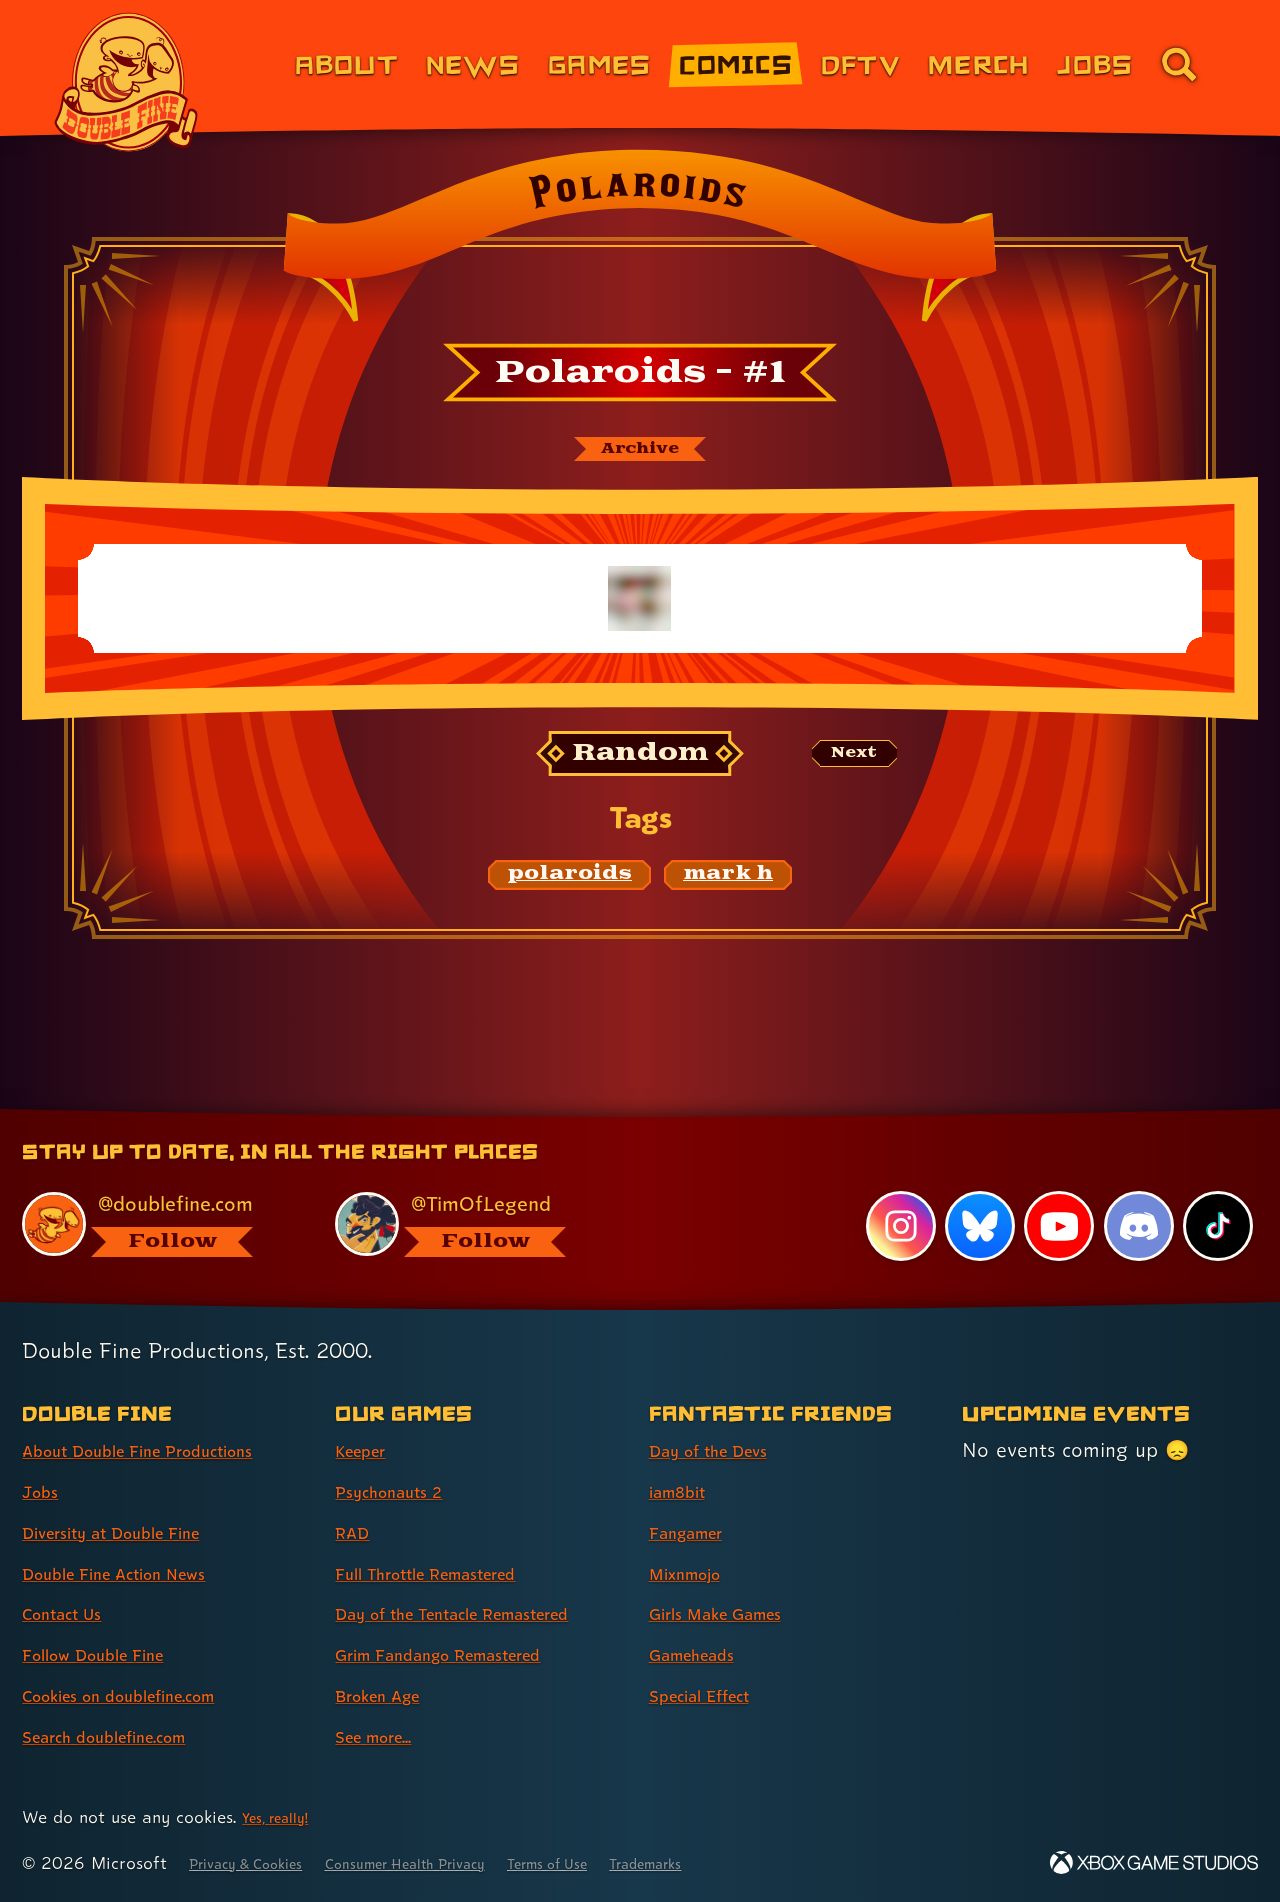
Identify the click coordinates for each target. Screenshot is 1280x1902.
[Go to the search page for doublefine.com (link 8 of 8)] (1179, 64)
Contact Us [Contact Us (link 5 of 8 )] (72, 1578)
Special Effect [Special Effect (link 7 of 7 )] (713, 1660)
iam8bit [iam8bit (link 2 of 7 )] (684, 1456)
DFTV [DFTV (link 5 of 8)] (860, 63)
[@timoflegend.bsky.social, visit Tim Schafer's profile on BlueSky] (469, 1187)
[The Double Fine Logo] (127, 82)
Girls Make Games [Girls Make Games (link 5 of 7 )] (733, 1578)
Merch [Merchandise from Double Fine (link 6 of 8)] (978, 63)
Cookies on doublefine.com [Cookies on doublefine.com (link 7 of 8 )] (145, 1660)
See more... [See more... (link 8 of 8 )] (385, 1736)
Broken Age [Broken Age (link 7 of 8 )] (389, 1695)
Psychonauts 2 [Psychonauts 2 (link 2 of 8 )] (401, 1456)
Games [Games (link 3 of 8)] (599, 63)
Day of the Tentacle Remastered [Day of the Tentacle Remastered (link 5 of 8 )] (426, 1595)
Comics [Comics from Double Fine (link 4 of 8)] (736, 63)
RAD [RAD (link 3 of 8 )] (356, 1497)
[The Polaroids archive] (640, 453)
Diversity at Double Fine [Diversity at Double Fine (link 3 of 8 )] (134, 1497)
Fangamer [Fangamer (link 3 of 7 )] (696, 1497)
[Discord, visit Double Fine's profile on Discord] (1136, 1190)
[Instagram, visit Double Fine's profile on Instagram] (895, 1190)
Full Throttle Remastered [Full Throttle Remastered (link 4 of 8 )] (450, 1537)
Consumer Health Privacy (457, 1862)
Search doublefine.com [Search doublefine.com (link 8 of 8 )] (126, 1701)
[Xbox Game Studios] (1154, 1862)
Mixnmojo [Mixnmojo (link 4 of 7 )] (695, 1537)
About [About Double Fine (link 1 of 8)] (346, 63)
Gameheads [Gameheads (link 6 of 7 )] (703, 1619)
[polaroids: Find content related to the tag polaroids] (569, 883)
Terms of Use (632, 1862)
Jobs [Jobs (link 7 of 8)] (1095, 63)
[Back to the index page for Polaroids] (639, 242)
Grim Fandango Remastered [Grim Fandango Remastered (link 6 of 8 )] (466, 1654)
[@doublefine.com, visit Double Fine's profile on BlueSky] (156, 1187)
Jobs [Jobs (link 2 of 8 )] (44, 1456)
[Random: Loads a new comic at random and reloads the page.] (640, 762)
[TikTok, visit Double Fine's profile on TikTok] (1217, 1190)
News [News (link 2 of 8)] (473, 63)
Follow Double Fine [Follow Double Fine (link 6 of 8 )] (111, 1619)
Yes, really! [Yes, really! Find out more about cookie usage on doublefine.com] (283, 1816)
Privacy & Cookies (260, 1862)
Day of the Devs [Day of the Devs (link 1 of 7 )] (724, 1415)
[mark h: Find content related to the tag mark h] (728, 883)
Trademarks (751, 1862)
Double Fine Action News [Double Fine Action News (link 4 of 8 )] (137, 1537)
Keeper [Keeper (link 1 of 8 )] (368, 1415)
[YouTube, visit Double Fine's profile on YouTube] (1056, 1190)
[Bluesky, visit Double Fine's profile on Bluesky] (975, 1190)
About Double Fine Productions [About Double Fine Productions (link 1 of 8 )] (167, 1415)
